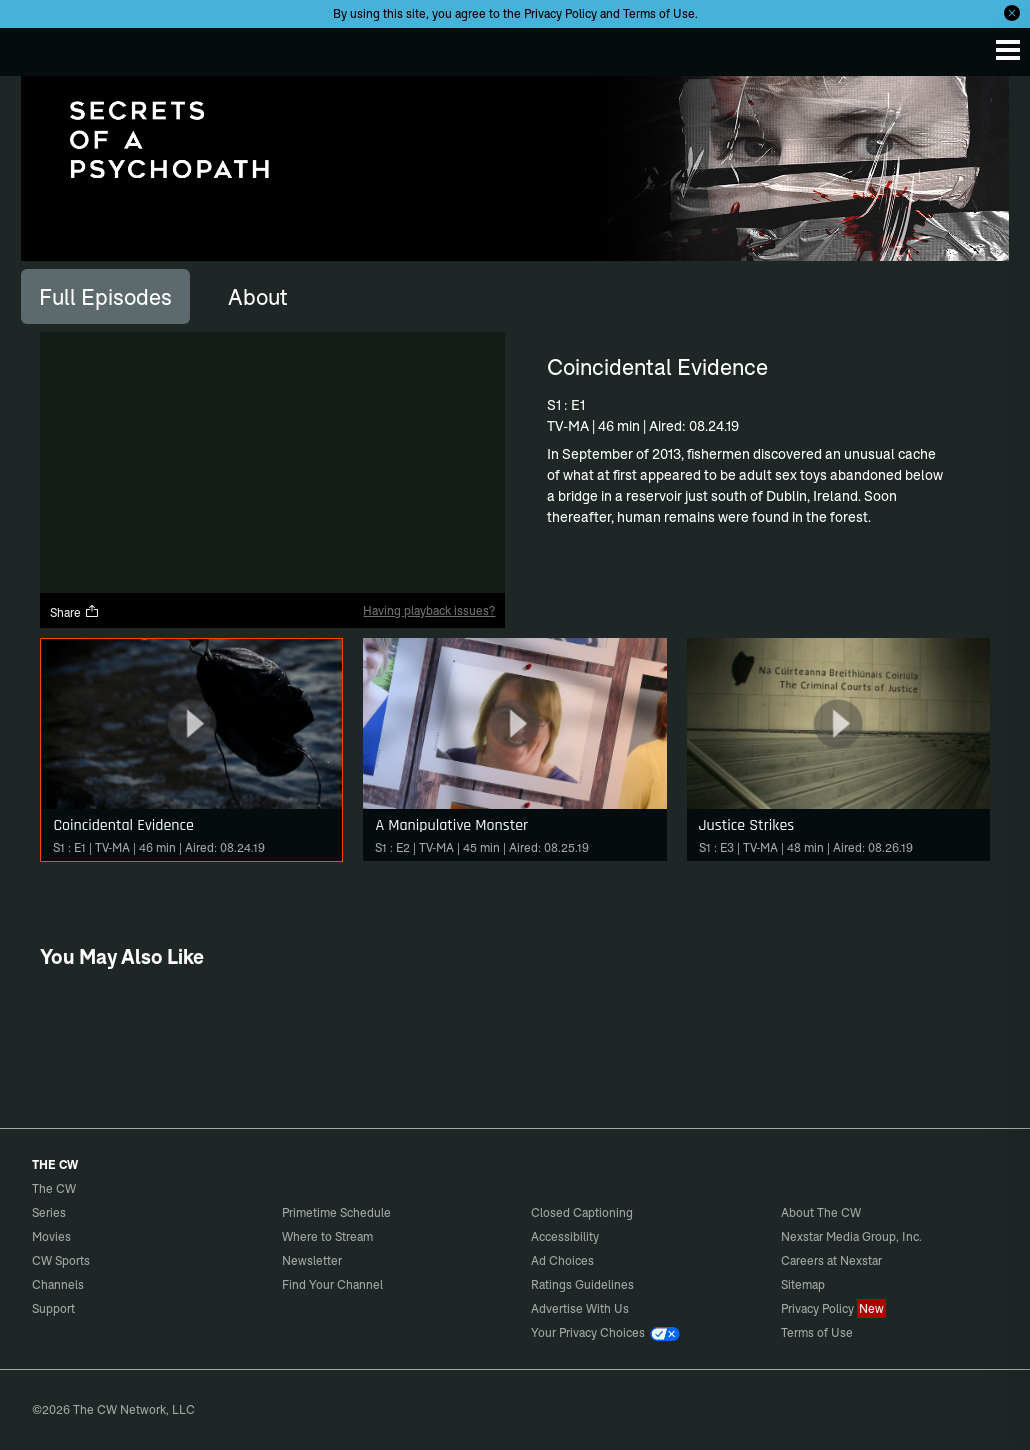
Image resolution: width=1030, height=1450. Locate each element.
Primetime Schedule (336, 1212)
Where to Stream (327, 1236)
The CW (35, 47)
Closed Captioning (582, 1212)
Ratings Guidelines (582, 1284)
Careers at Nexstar (831, 1260)
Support (53, 1308)
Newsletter (312, 1260)
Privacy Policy (560, 13)
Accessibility (565, 1236)
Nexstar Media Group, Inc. (851, 1236)
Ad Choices (562, 1260)
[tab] (105, 296)
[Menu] (1008, 50)
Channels (58, 1284)
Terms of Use (659, 13)
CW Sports (61, 1260)
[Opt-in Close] (1012, 13)
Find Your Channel (332, 1284)
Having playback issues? (429, 610)
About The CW (821, 1212)
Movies (51, 1236)
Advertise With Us (580, 1308)
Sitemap (803, 1284)
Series (49, 1212)
